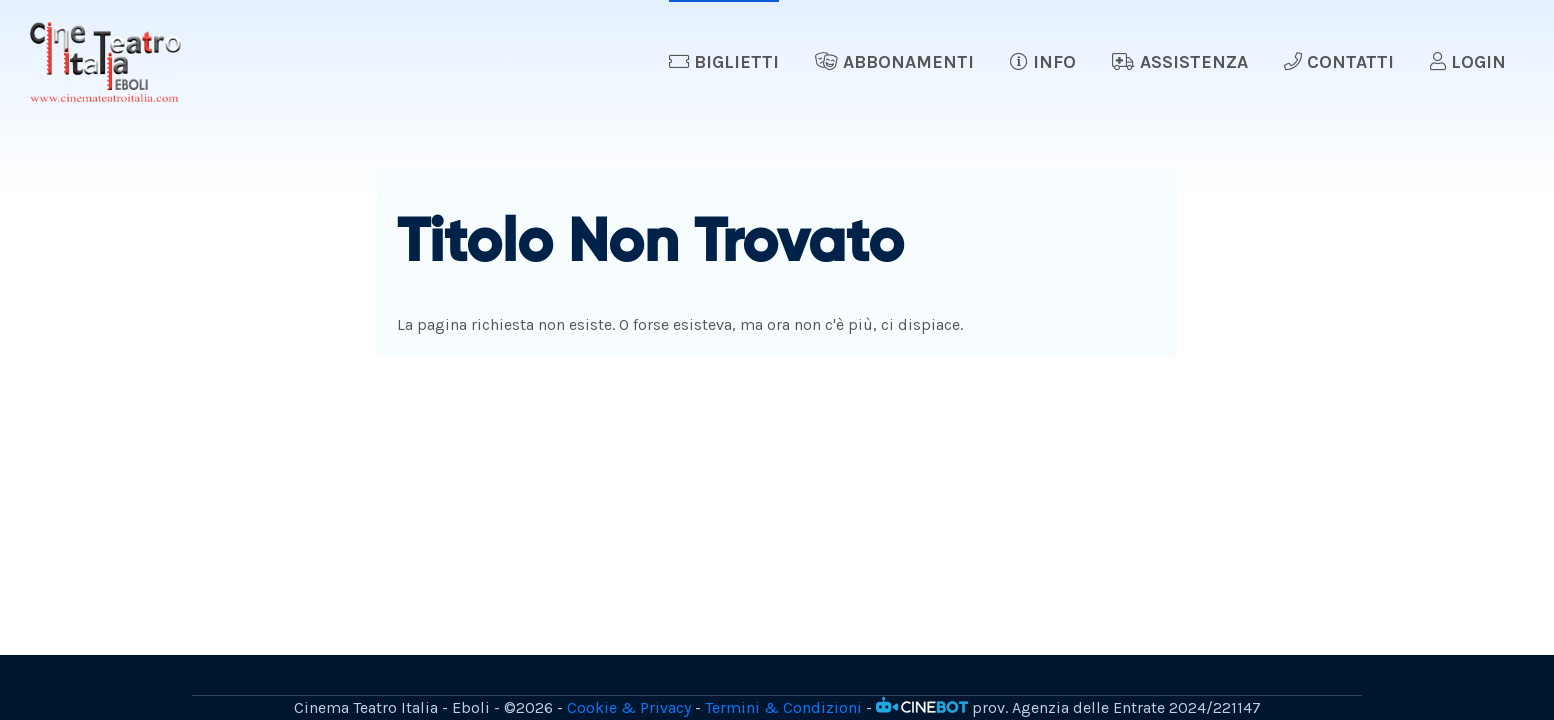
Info (1043, 62)
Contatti (1339, 62)
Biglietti (724, 62)
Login (1468, 62)
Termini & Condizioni (783, 707)
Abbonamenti (894, 62)
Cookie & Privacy (629, 707)
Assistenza (1180, 62)
